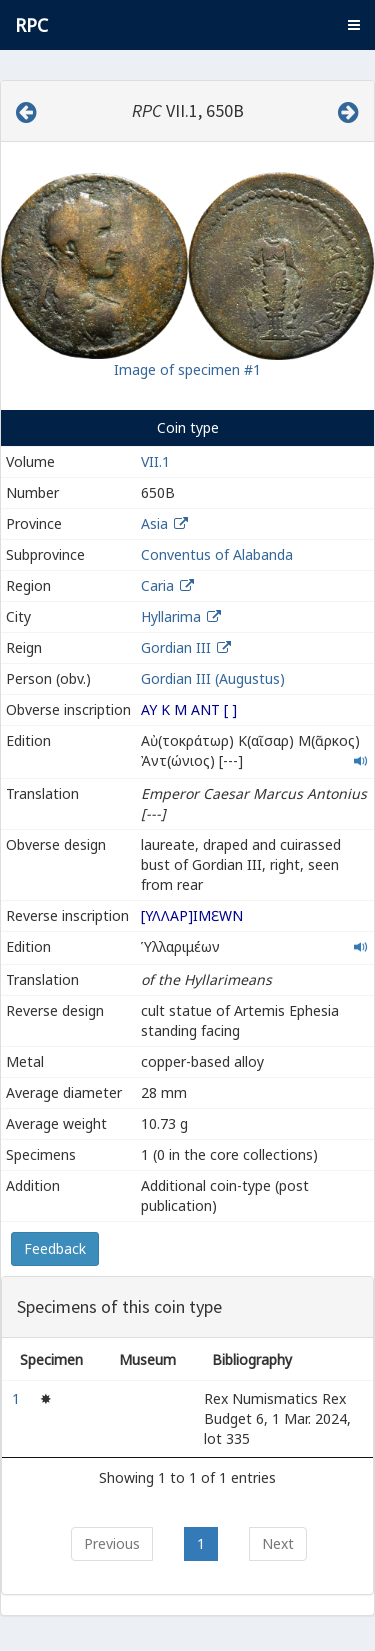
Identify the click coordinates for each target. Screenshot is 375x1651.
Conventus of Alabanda (217, 554)
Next (278, 1543)
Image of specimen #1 (187, 369)
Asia (154, 523)
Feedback (55, 1248)
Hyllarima (171, 616)
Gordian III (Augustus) (213, 678)
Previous (112, 1543)
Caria (157, 585)
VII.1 (155, 461)
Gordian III (176, 647)
